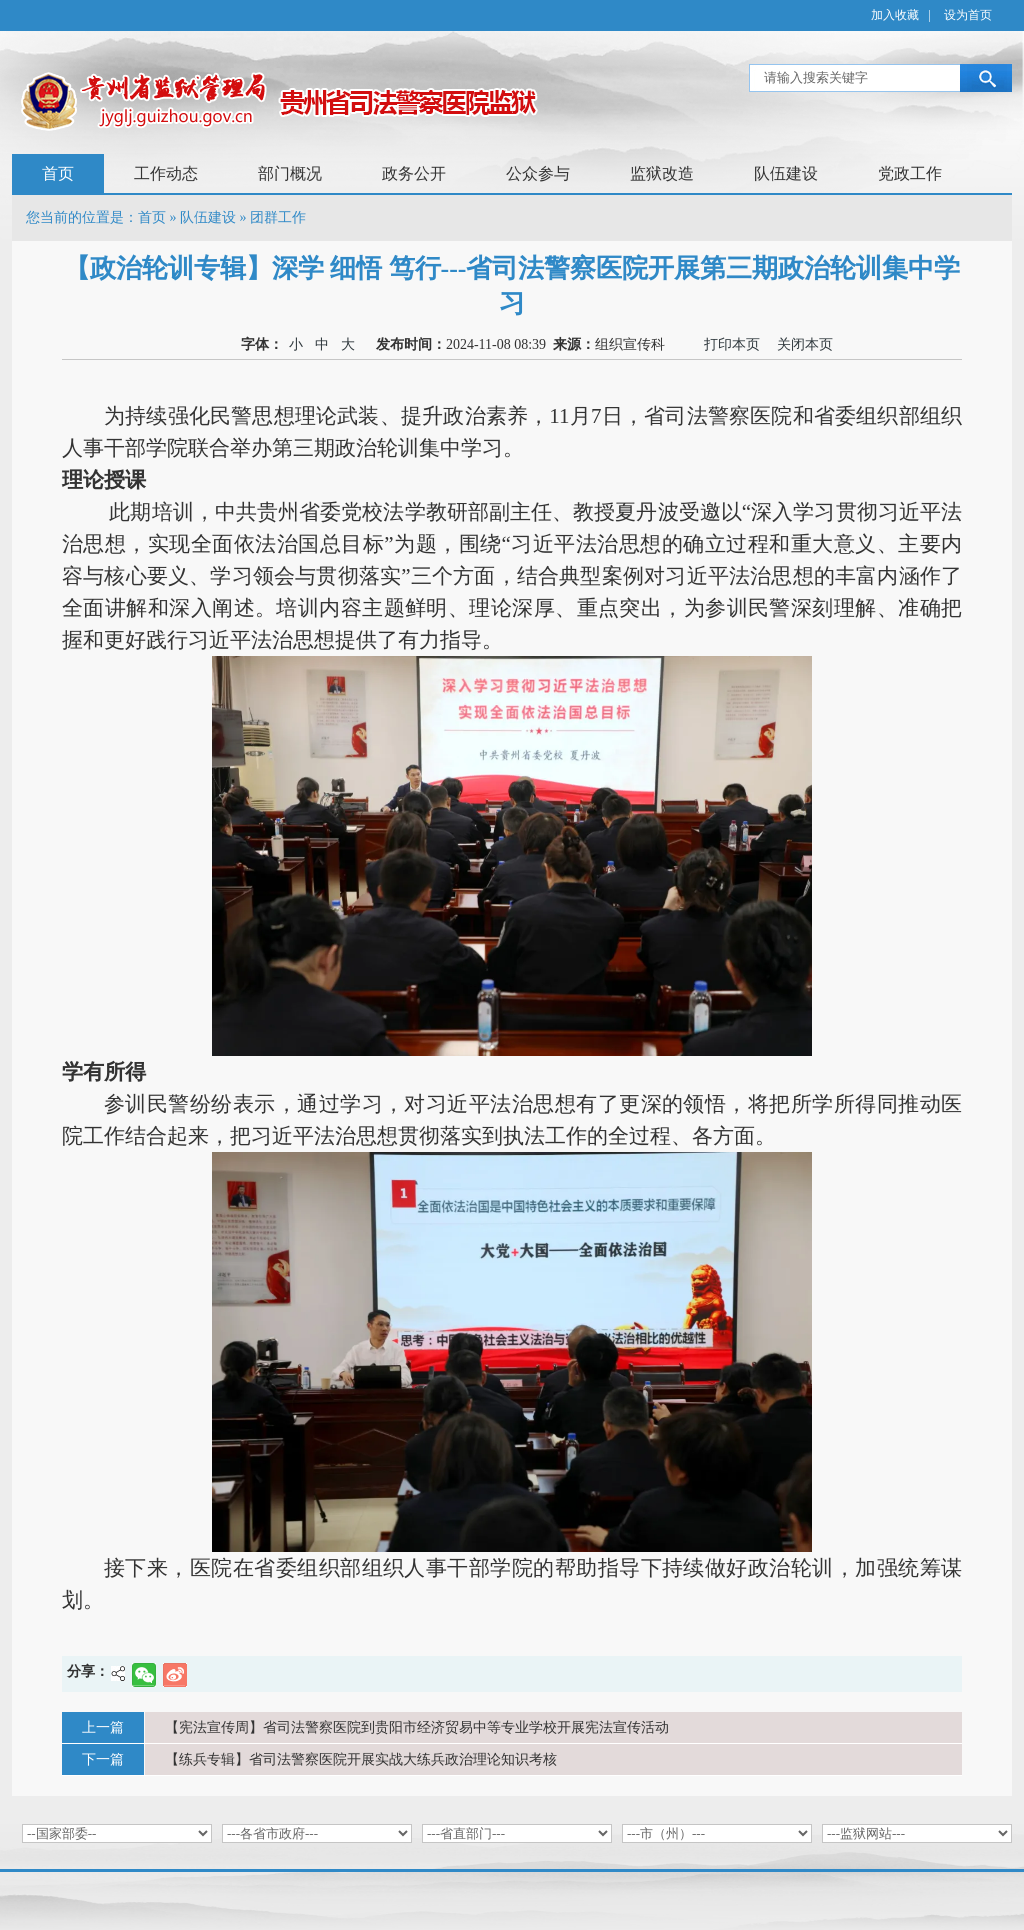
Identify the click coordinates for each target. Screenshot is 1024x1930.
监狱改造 (662, 173)
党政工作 (910, 173)
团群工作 (278, 217)
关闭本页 (801, 344)
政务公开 (414, 173)
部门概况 (290, 173)
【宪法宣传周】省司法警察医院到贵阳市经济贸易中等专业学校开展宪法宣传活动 (417, 1727)
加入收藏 (895, 15)
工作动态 (166, 173)
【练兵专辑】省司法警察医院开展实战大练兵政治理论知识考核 (361, 1759)
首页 (58, 173)
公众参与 (538, 173)
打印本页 (728, 344)
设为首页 (968, 15)
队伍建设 (786, 173)
